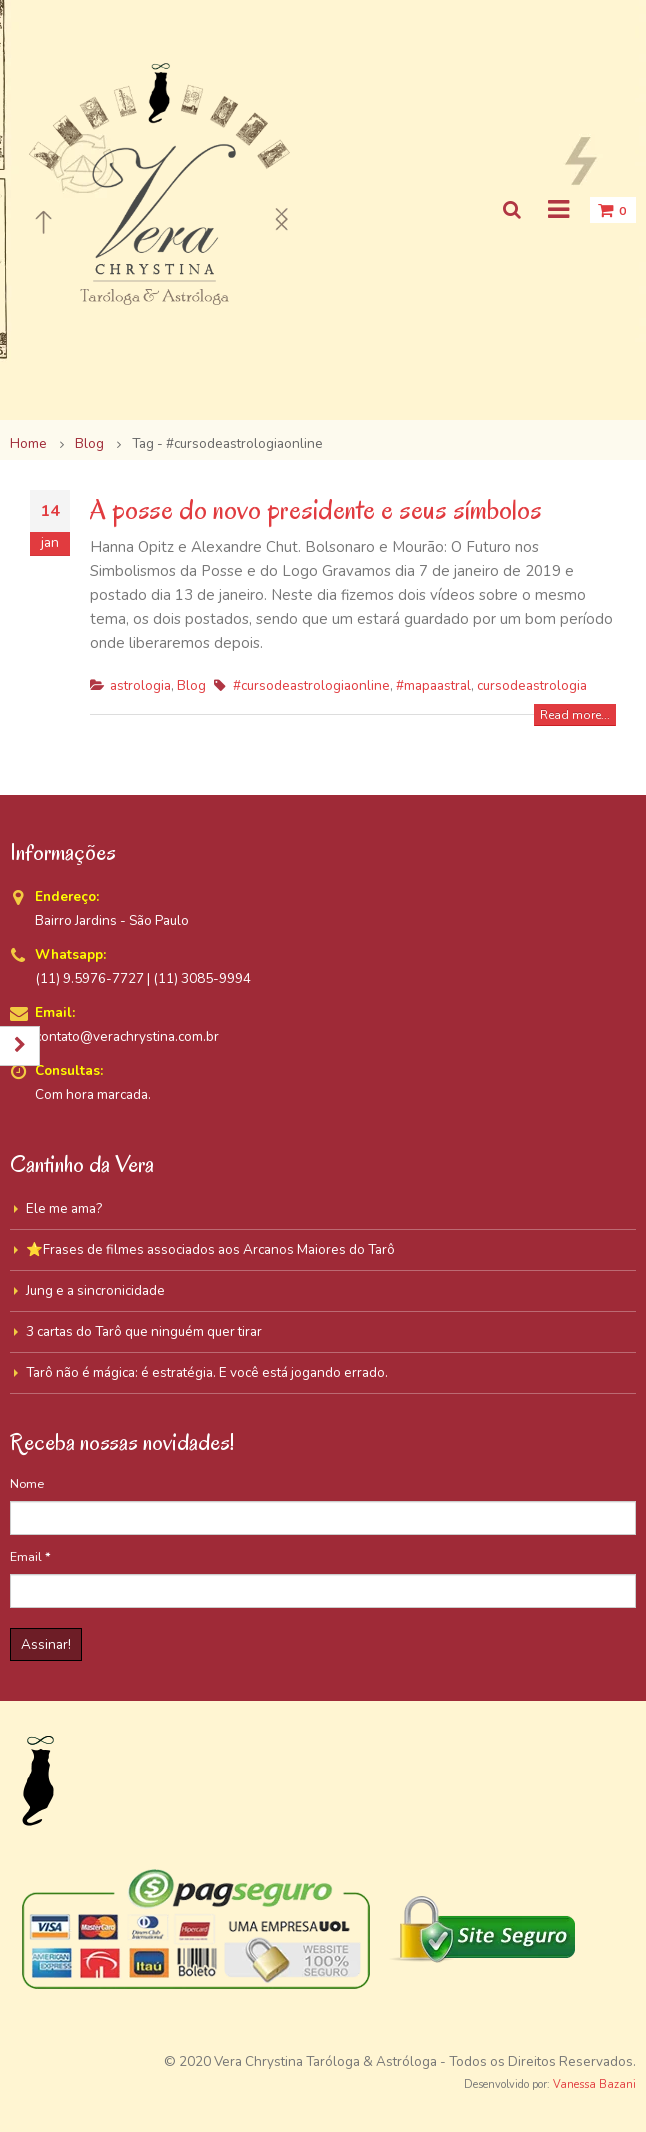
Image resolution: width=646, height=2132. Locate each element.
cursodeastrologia (532, 685)
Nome (27, 1483)
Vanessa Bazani (594, 2084)
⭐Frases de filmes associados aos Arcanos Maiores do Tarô (210, 1249)
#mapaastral (433, 685)
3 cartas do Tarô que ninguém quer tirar (144, 1331)
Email (30, 1556)
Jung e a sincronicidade (95, 1290)
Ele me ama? (64, 1208)
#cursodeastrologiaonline (311, 685)
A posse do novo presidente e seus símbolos (316, 509)
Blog (191, 685)
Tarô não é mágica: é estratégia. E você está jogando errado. (207, 1372)
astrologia (140, 685)
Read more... (575, 715)
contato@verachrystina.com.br (127, 1036)
